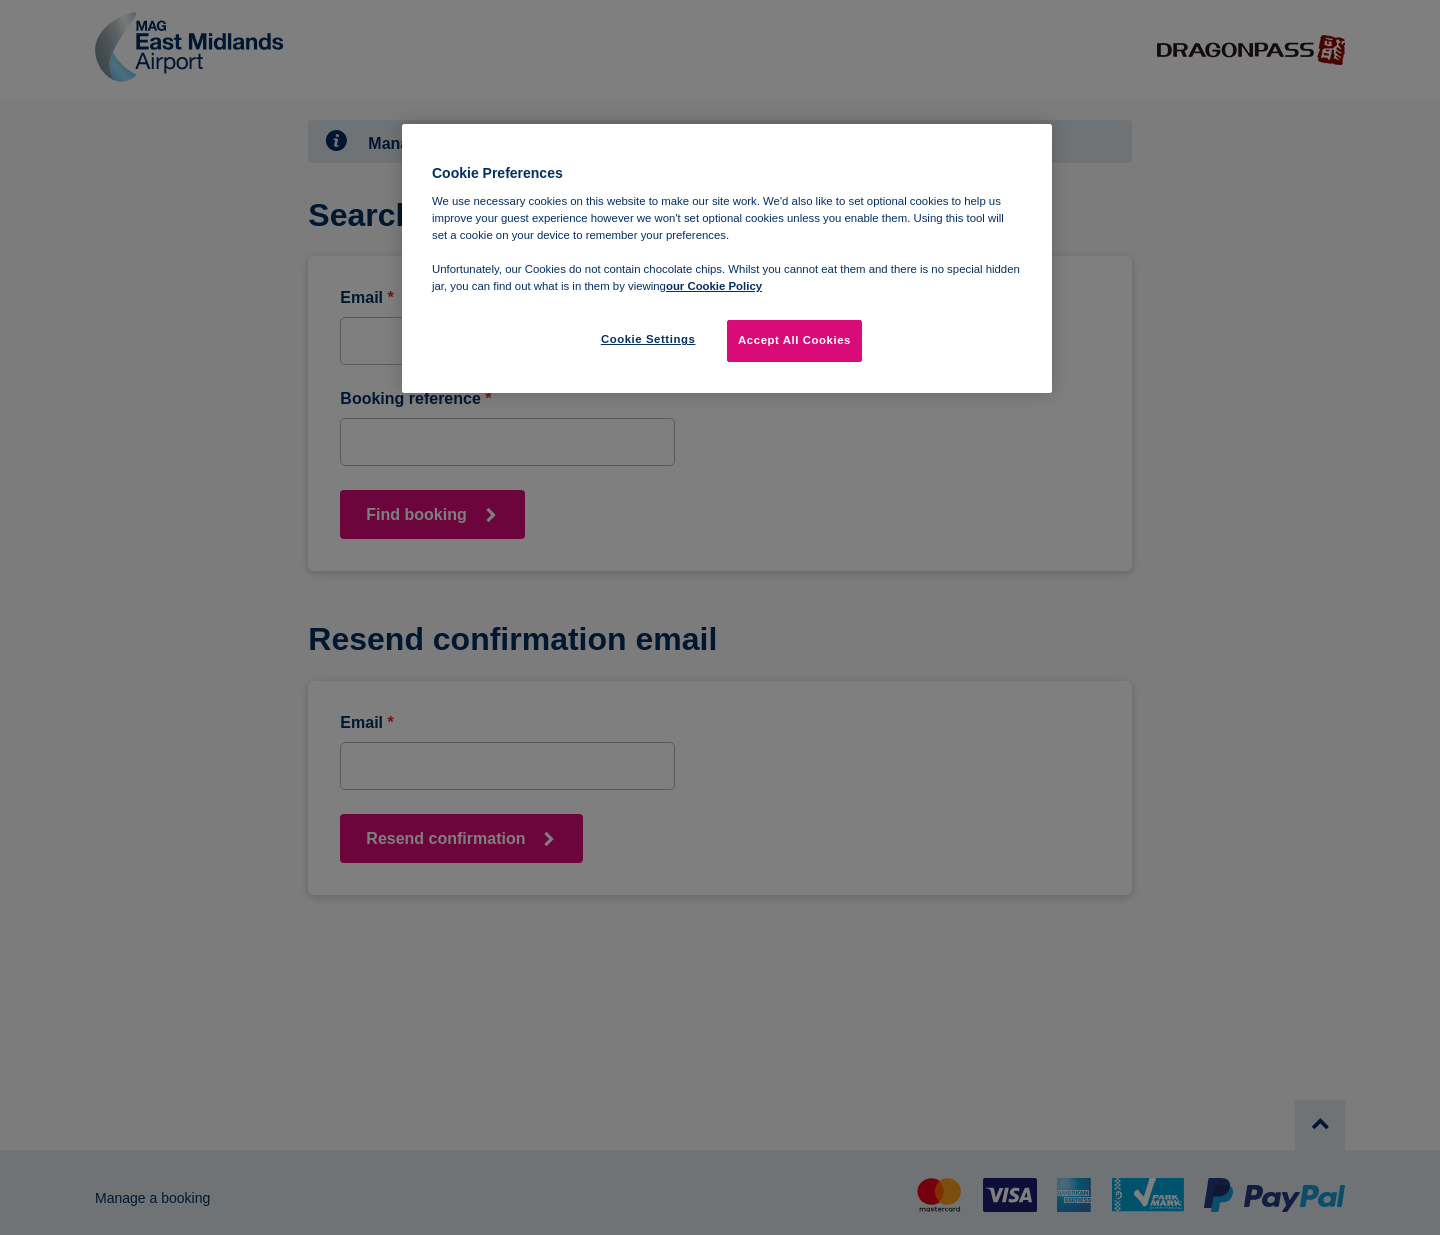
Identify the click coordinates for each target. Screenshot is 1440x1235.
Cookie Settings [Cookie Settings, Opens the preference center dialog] (648, 339)
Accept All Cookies (794, 340)
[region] (727, 259)
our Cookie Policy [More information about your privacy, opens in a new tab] (714, 286)
